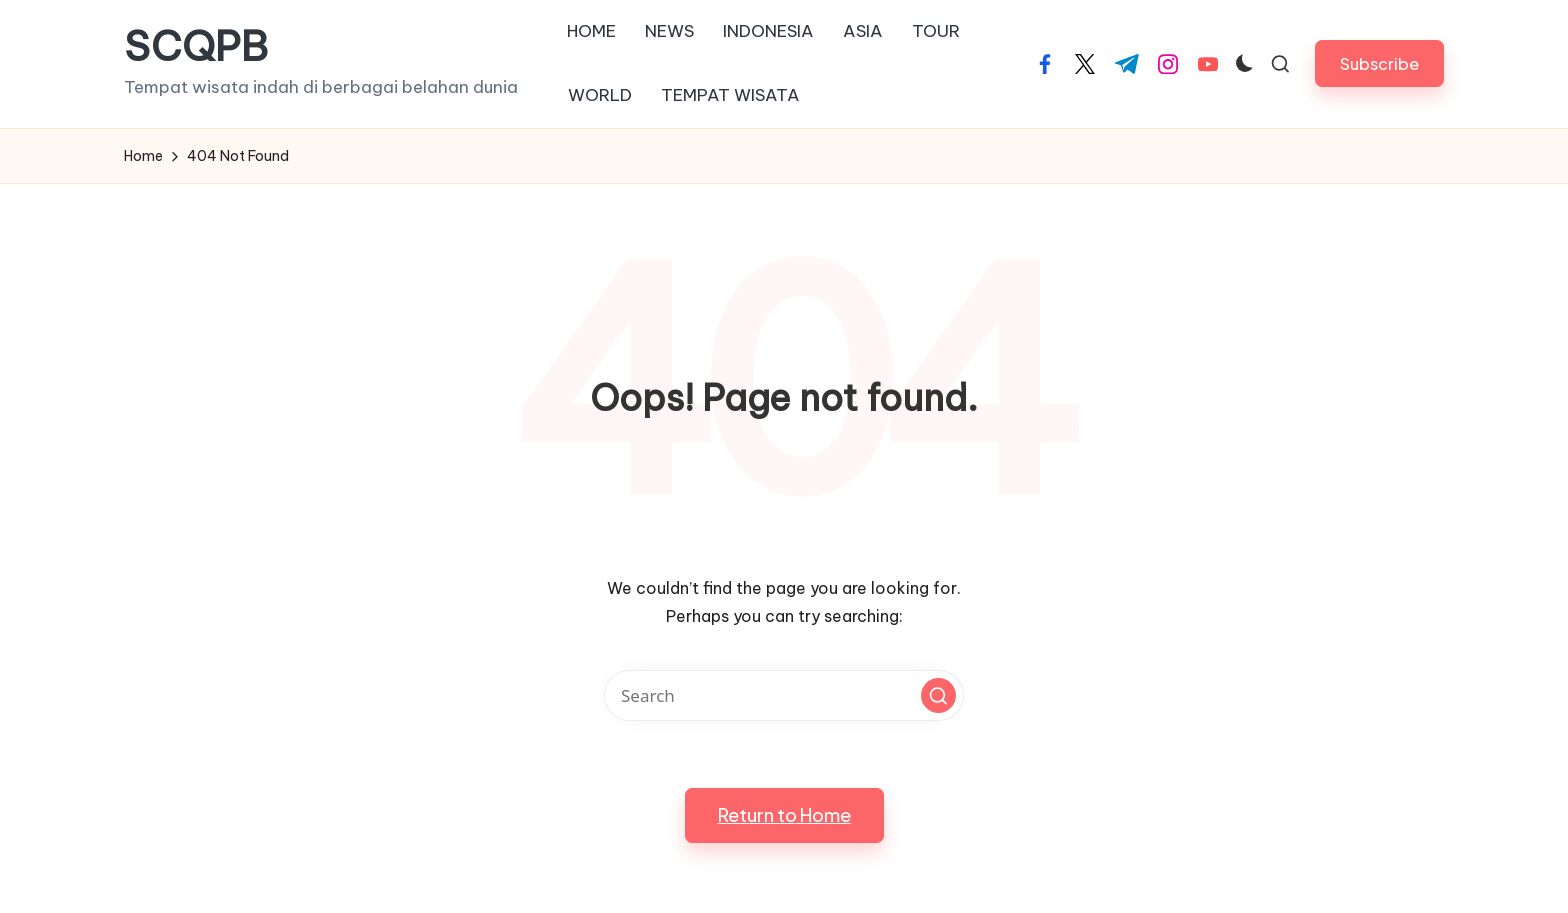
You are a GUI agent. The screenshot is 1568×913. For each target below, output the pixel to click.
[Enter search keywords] (784, 695)
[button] (1379, 63)
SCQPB (196, 47)
